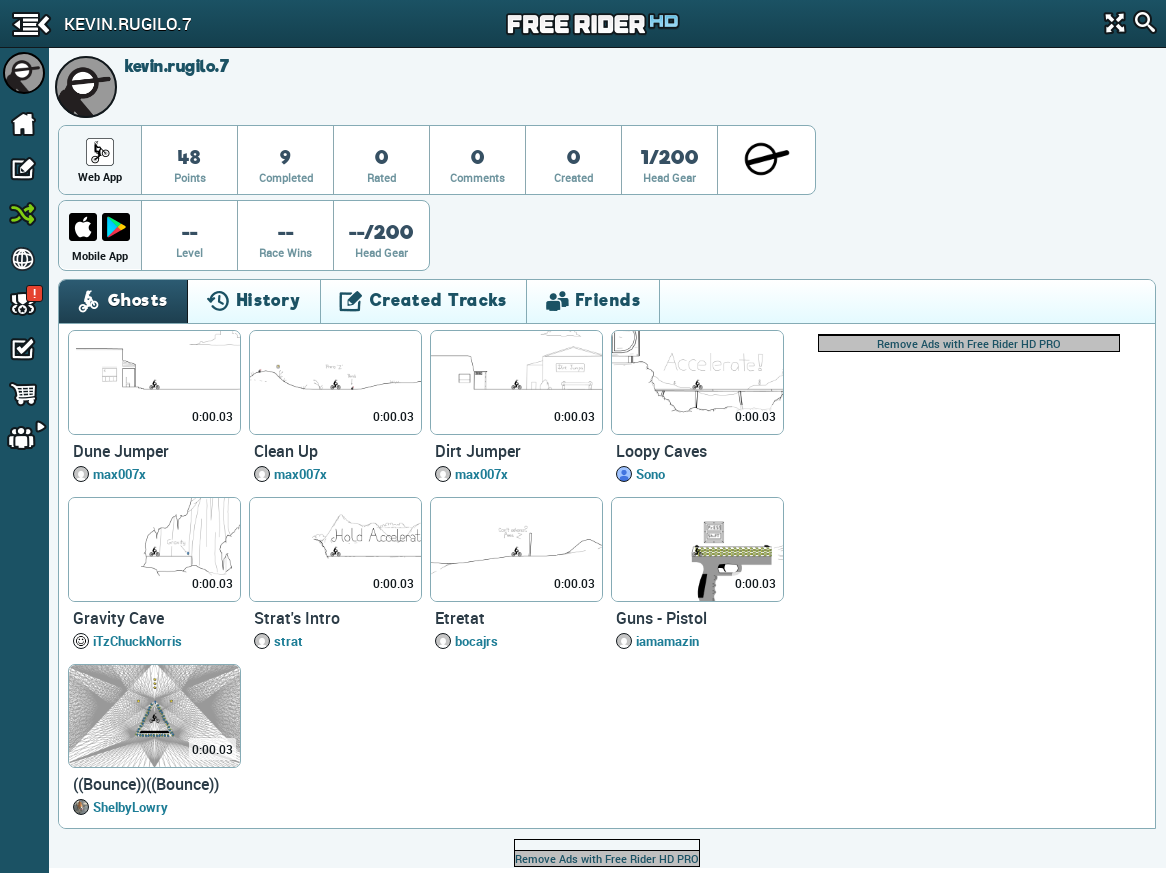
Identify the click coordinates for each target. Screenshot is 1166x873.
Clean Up (286, 451)
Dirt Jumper (478, 451)
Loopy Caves (661, 451)
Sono (650, 474)
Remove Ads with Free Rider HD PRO (969, 343)
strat (288, 641)
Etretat (460, 618)
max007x (119, 474)
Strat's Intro (297, 618)
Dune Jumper (121, 451)
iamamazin (667, 641)
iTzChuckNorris (137, 641)
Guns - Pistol (661, 618)
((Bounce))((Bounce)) (146, 784)
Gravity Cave (118, 618)
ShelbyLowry (130, 807)
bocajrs (476, 641)
